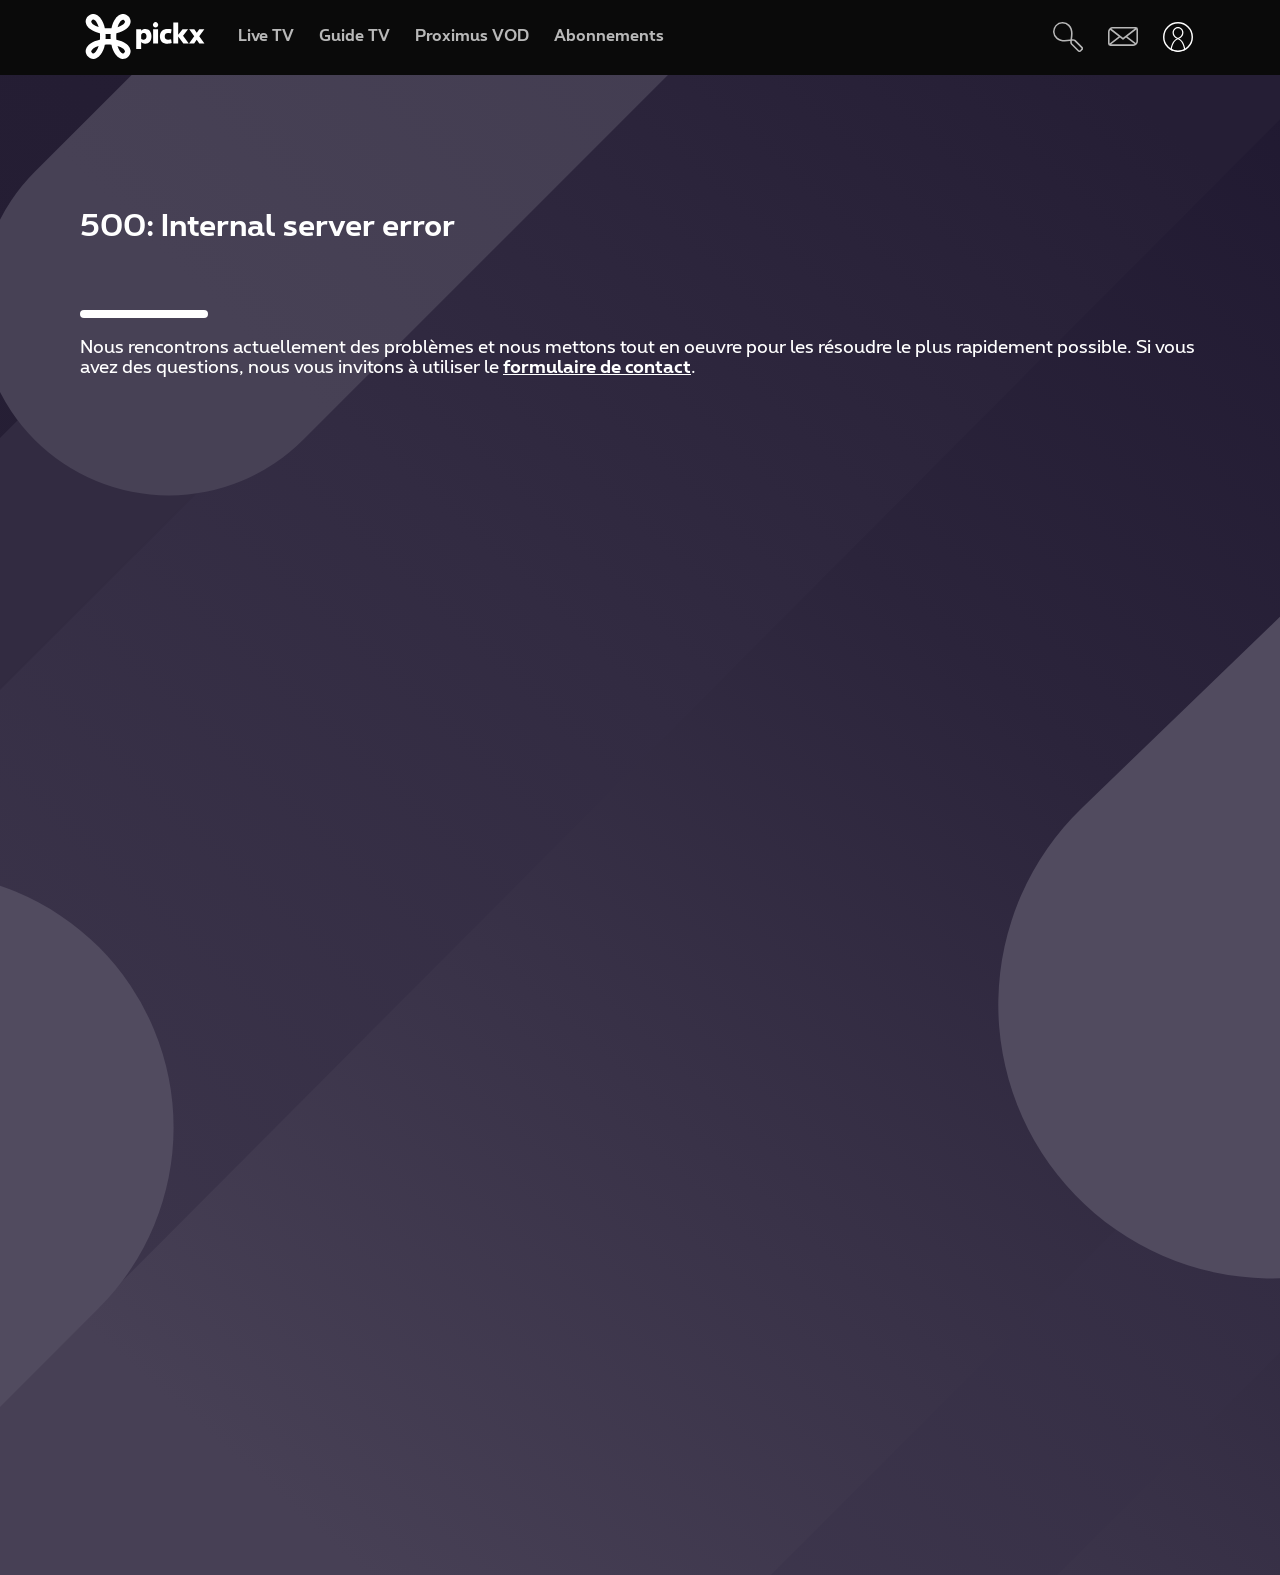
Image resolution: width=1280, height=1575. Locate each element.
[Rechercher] (1067, 36)
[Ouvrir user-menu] (1177, 36)
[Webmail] (1122, 36)
